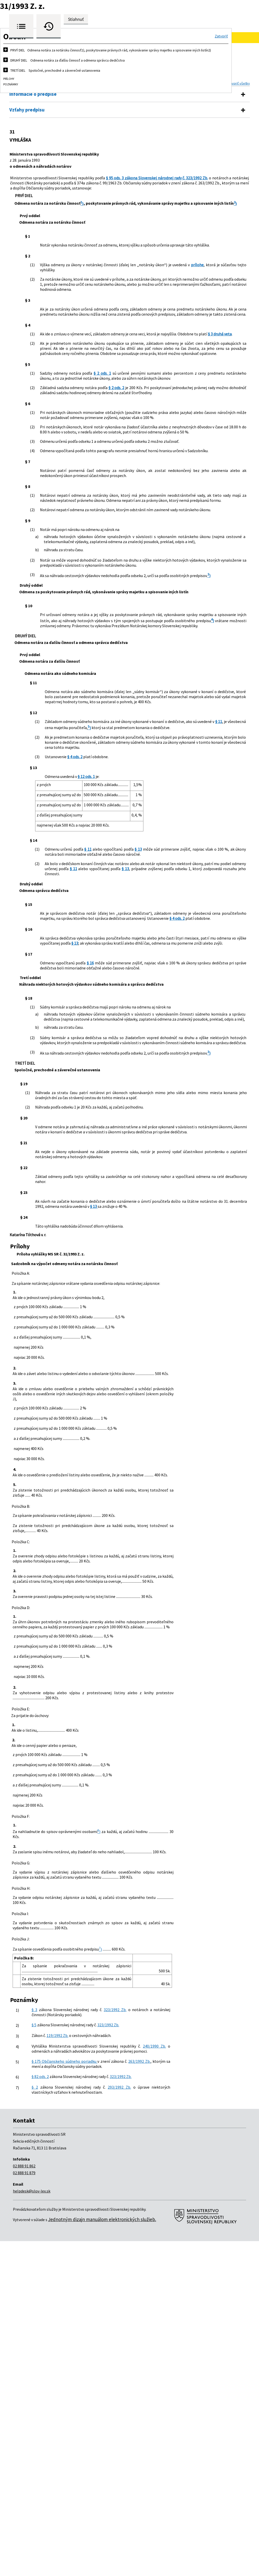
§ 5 (34, 2339)
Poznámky (10, 84)
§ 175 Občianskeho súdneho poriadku (64, 2381)
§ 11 (119, 874)
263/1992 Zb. (43, 2386)
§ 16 (91, 1156)
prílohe (80, 286)
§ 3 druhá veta (103, 370)
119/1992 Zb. (57, 2350)
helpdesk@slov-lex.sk (31, 2525)
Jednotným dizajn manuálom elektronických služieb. (102, 2554)
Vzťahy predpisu (27, 110)
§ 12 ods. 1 (86, 939)
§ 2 (34, 2416)
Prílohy (8, 79)
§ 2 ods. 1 (101, 419)
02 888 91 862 (24, 2501)
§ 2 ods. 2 (122, 439)
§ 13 (137, 1012)
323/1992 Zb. (110, 2324)
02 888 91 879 (24, 2507)
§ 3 (34, 2324)
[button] (221, 36)
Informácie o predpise (33, 94)
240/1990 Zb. (65, 2366)
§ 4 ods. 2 (74, 919)
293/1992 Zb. (110, 2416)
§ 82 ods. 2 (43, 2401)
